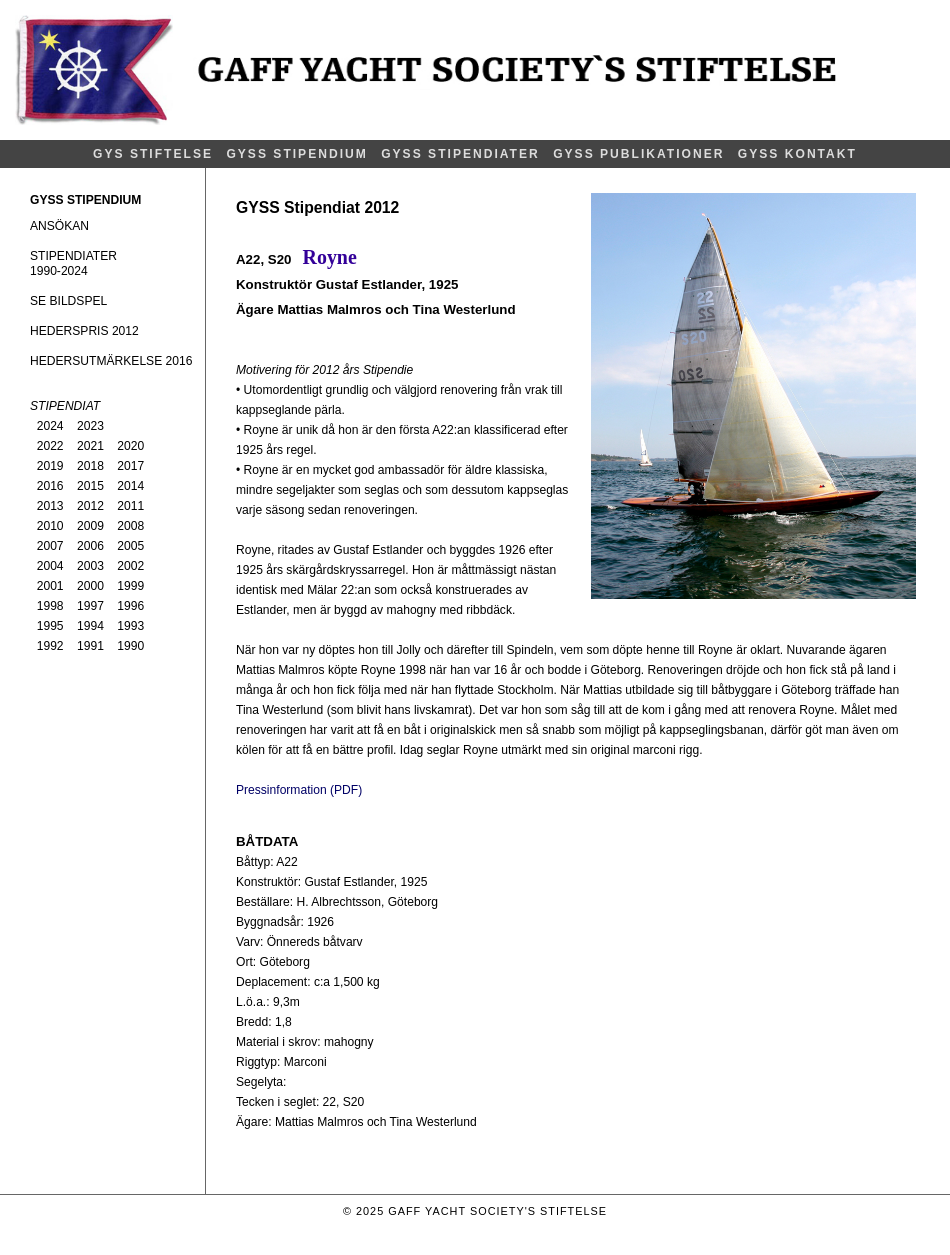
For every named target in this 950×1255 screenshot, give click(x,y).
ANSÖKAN (59, 226)
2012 (90, 506)
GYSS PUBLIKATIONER (638, 154)
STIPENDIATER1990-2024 (73, 263)
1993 (130, 626)
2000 (90, 586)
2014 (130, 486)
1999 (130, 586)
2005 (130, 546)
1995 (50, 626)
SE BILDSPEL (68, 301)
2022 (50, 446)
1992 (50, 646)
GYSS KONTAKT (797, 154)
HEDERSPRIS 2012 (84, 331)
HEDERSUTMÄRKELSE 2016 (111, 361)
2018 (90, 466)
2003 (90, 566)
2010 (50, 526)
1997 (90, 606)
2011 (130, 506)
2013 (50, 506)
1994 (90, 626)
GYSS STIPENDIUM (296, 154)
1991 (90, 646)
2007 (50, 546)
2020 (130, 446)
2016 (50, 486)
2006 (90, 546)
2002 (130, 566)
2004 (50, 566)
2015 (90, 486)
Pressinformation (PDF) (299, 790)
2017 (130, 466)
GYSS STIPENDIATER (460, 154)
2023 (90, 426)
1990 (130, 646)
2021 (90, 446)
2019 (50, 466)
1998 (50, 606)
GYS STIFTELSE (153, 154)
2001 (50, 586)
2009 (90, 526)
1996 (130, 606)
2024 (50, 426)
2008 (130, 526)
